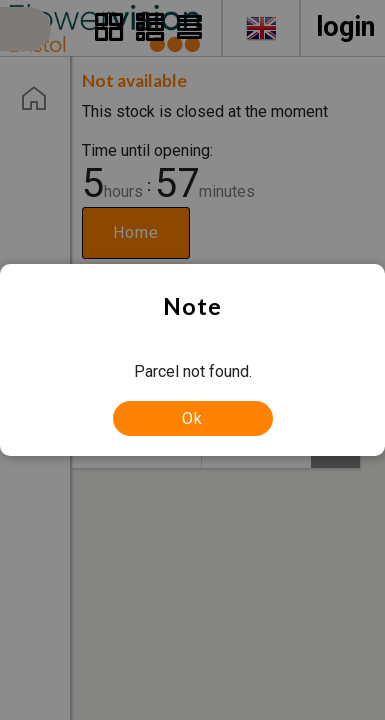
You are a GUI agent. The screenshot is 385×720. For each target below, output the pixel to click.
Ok (192, 418)
